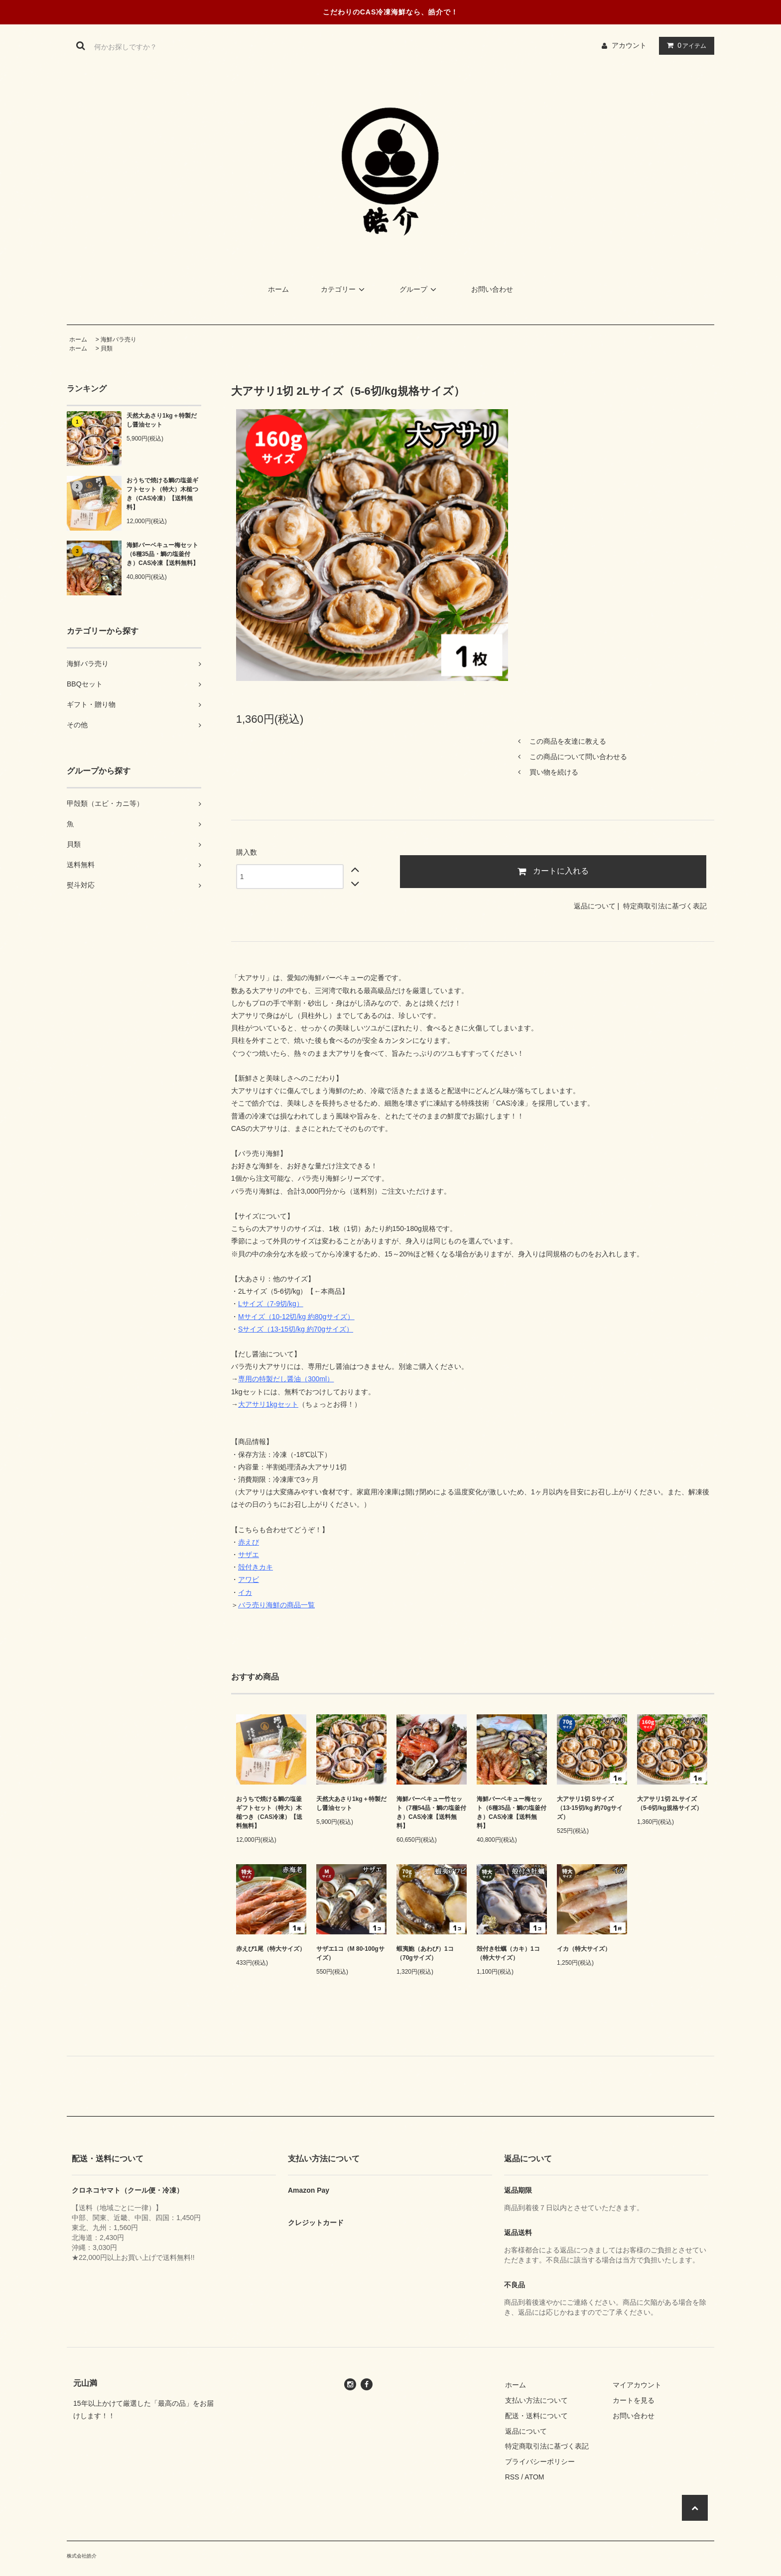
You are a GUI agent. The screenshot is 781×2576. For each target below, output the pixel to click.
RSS (512, 2477)
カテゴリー (344, 289)
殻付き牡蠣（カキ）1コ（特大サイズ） (508, 1953)
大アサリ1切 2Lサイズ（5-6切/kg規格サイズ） (669, 1803)
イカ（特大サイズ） (584, 1948)
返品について (595, 906)
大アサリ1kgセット (268, 1404)
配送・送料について (536, 2416)
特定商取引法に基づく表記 (665, 906)
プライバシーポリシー (540, 2461)
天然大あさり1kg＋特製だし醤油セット (162, 420)
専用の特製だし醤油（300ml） (286, 1379)
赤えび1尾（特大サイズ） (270, 1948)
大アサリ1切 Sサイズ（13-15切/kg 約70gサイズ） (590, 1807)
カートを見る (633, 2400)
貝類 (107, 348)
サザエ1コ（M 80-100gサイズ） (350, 1953)
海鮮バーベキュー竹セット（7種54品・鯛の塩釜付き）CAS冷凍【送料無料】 (431, 1812)
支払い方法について (536, 2400)
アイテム (684, 45)
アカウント (629, 45)
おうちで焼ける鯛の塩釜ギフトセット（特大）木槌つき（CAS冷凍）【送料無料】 (162, 494)
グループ (419, 289)
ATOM (534, 2477)
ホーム (278, 289)
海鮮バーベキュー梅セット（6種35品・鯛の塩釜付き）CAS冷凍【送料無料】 (163, 554)
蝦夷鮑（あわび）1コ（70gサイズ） (425, 1953)
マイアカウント (637, 2385)
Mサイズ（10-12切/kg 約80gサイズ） (296, 1317)
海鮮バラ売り (118, 339)
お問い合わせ (492, 289)
